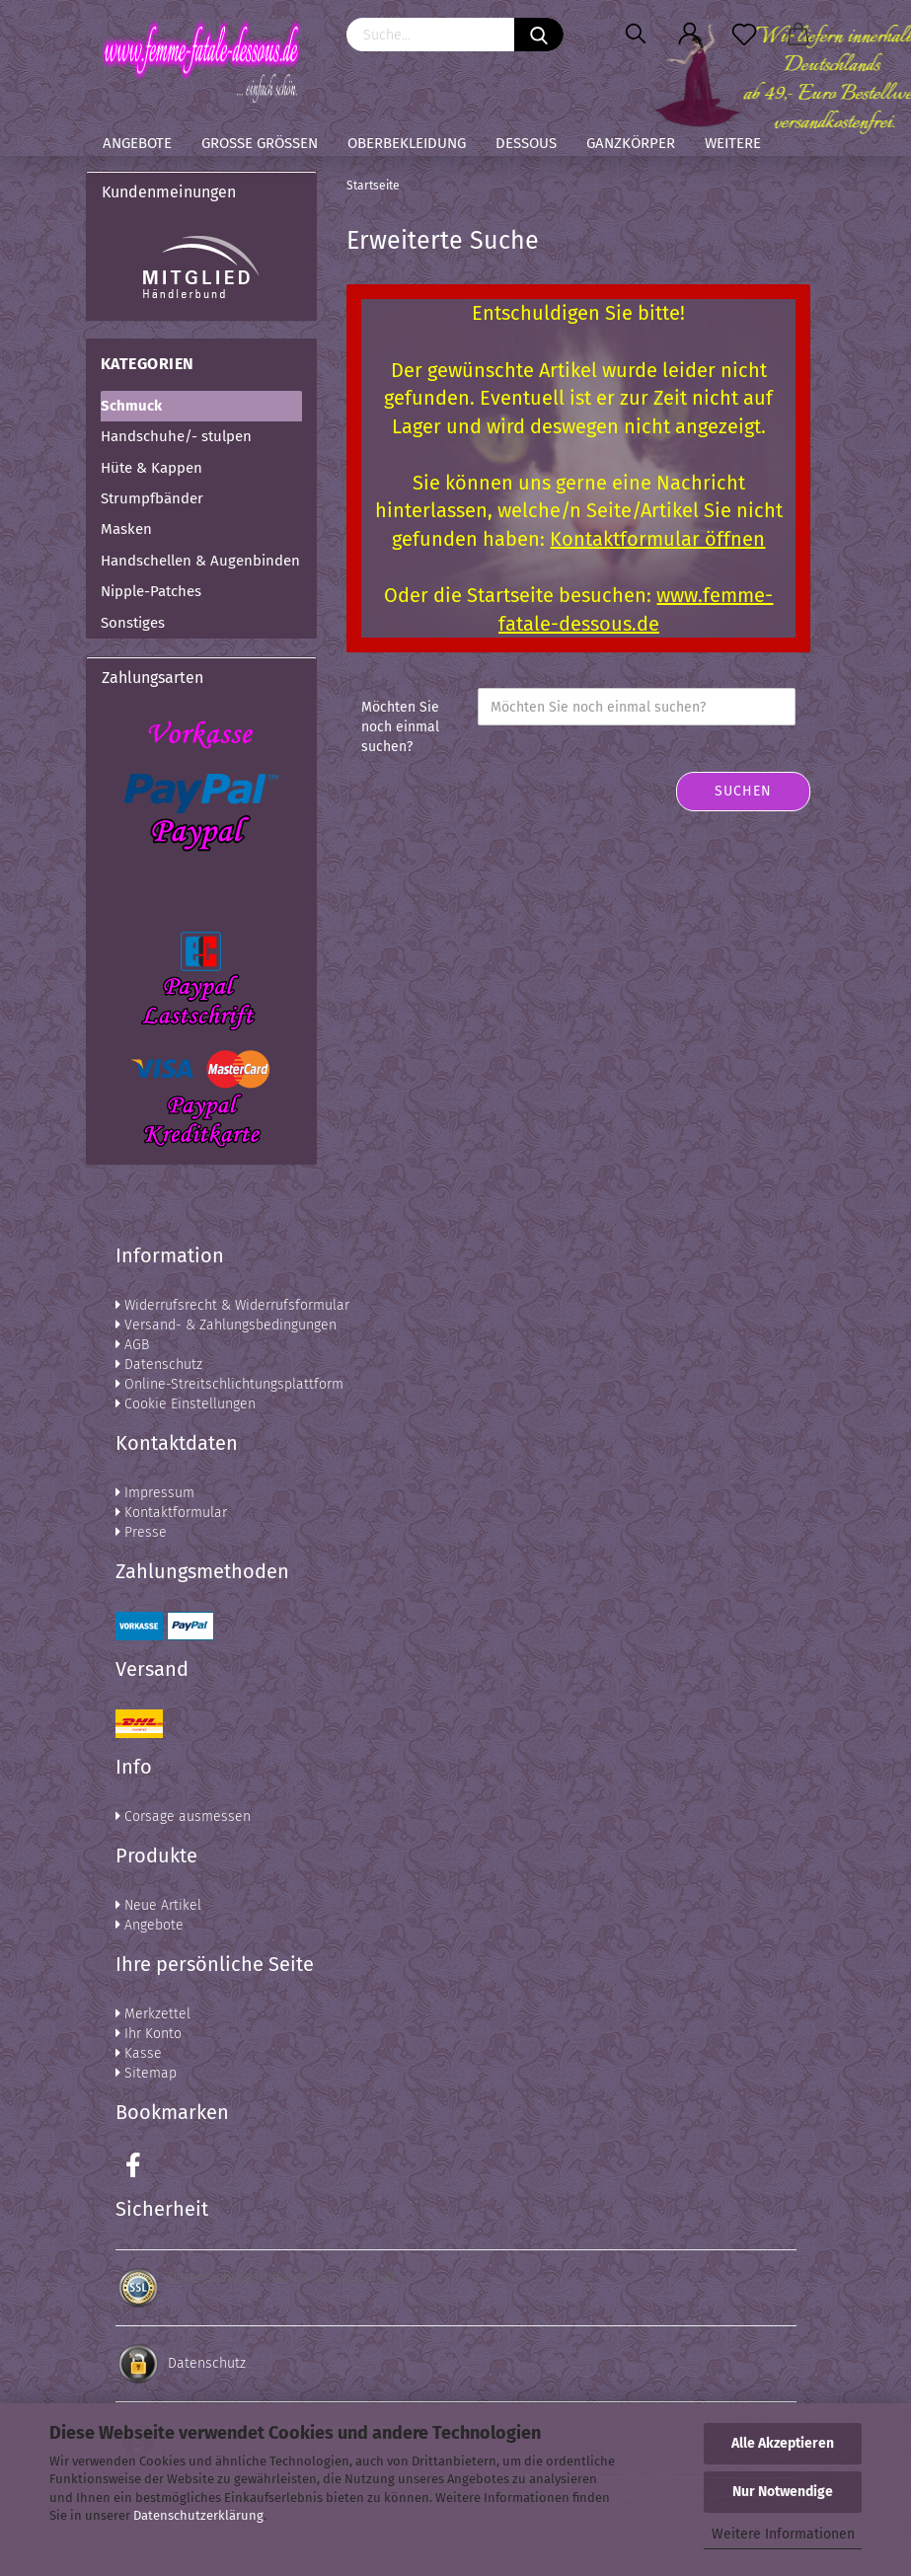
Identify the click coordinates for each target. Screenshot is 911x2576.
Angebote (137, 143)
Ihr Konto (148, 2033)
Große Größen (259, 143)
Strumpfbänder (152, 498)
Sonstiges (133, 623)
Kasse (138, 2053)
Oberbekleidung (406, 143)
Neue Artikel (158, 1905)
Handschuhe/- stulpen (176, 436)
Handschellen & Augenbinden (200, 560)
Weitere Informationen (783, 2534)
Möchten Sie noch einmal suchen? (400, 727)
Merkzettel (152, 2014)
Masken (126, 529)
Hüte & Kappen (151, 468)
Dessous (526, 143)
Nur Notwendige (782, 2491)
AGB (132, 1344)
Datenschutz (158, 1364)
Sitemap (146, 2073)
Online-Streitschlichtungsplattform (229, 1384)
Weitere (733, 143)
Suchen (743, 791)
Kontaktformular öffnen (657, 539)
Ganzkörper (630, 143)
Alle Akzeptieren (782, 2443)
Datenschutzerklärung (198, 2515)
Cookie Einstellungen (185, 1404)
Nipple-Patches (151, 591)
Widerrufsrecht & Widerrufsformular (232, 1305)
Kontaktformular (171, 1512)
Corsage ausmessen (183, 1816)
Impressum (154, 1492)
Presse (141, 1532)
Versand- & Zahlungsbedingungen (226, 1325)
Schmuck (131, 406)
